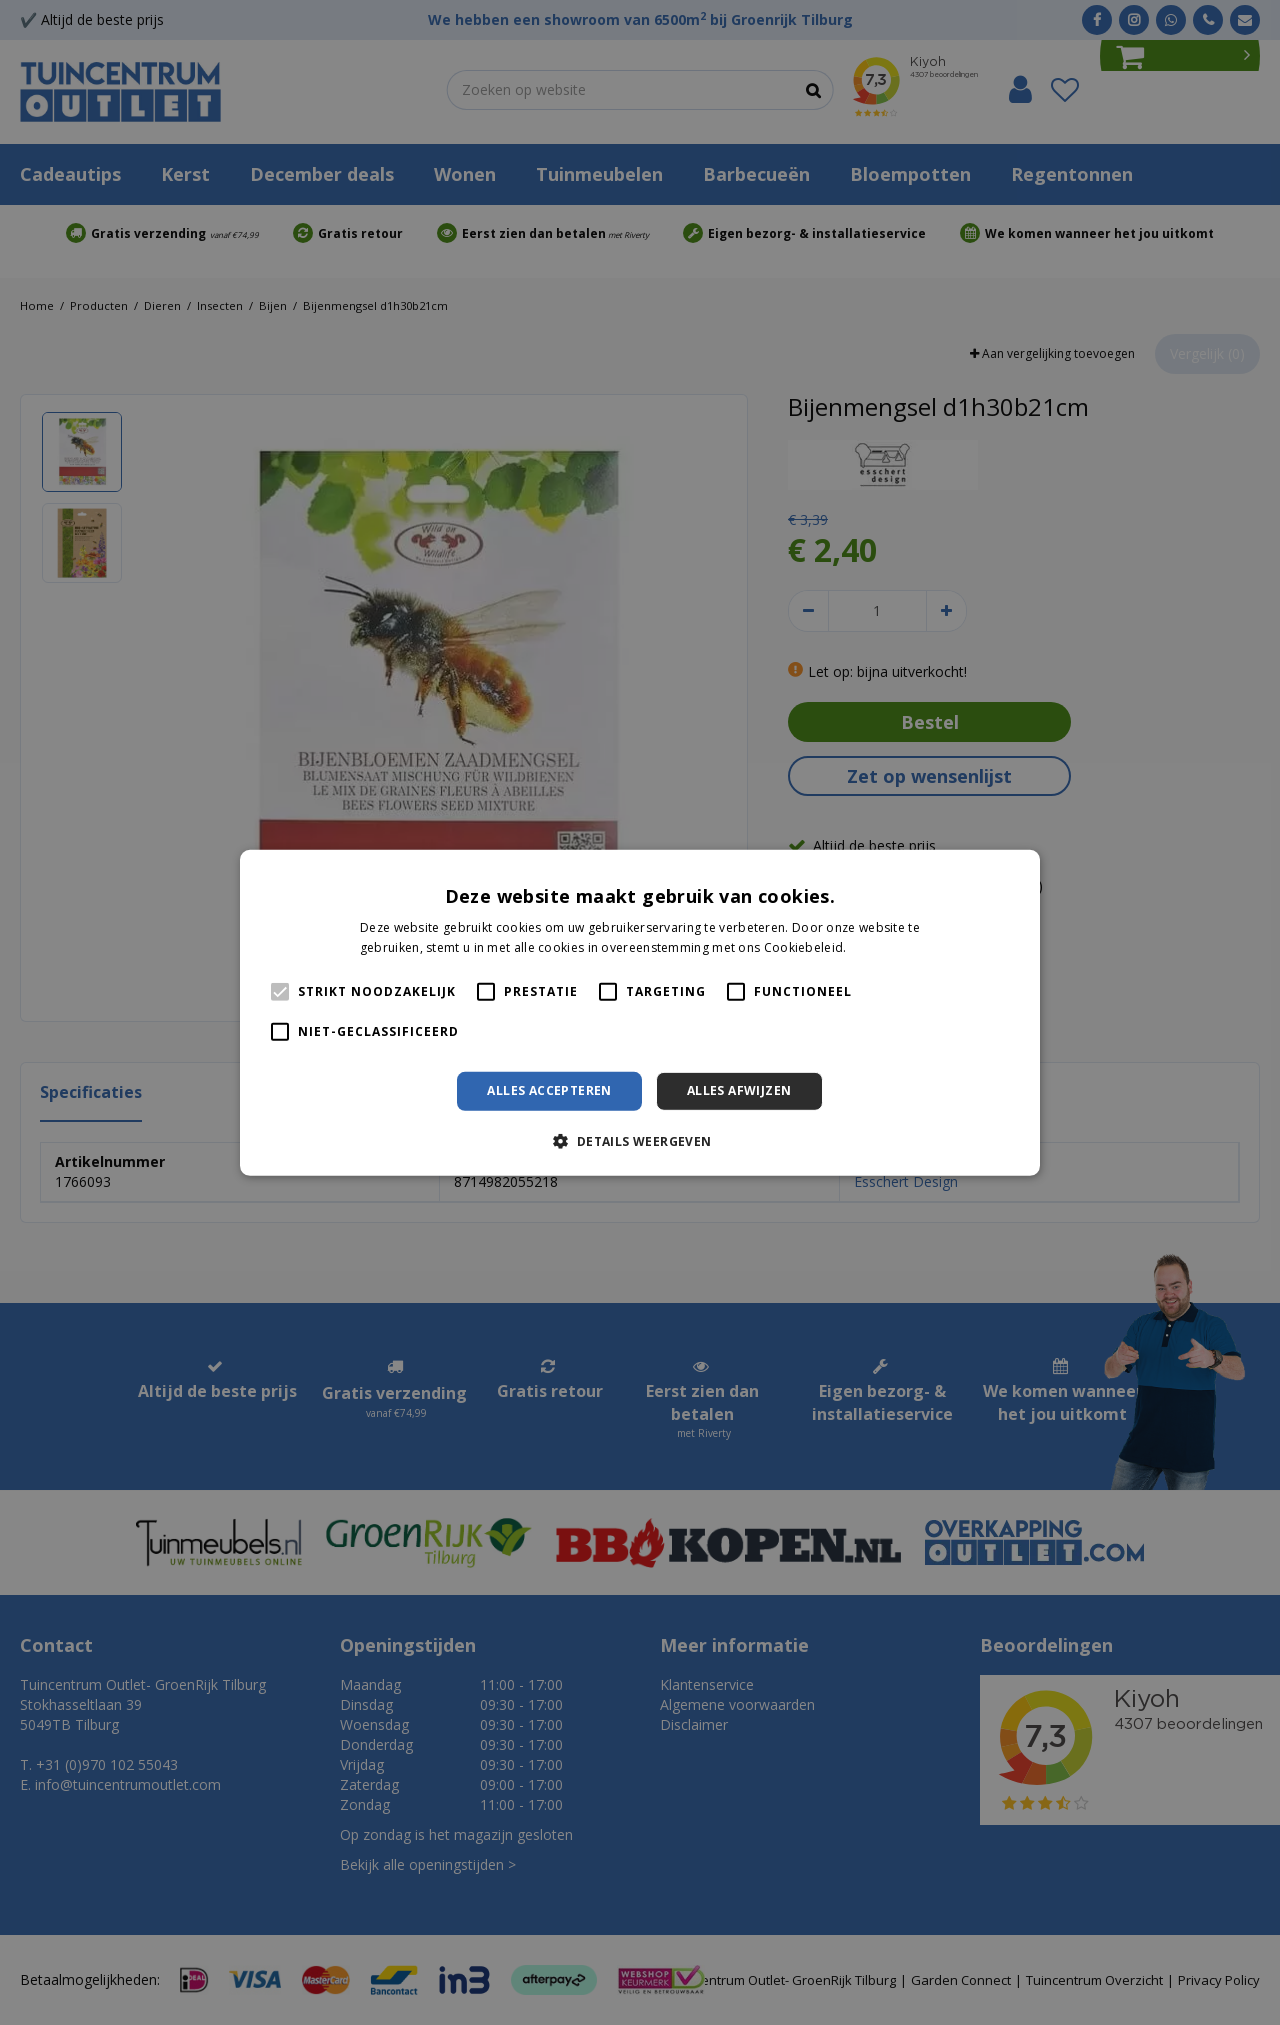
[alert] (640, 1012)
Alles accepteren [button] (549, 1090)
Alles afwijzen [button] (739, 1090)
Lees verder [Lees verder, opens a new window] (885, 947)
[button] (639, 1141)
